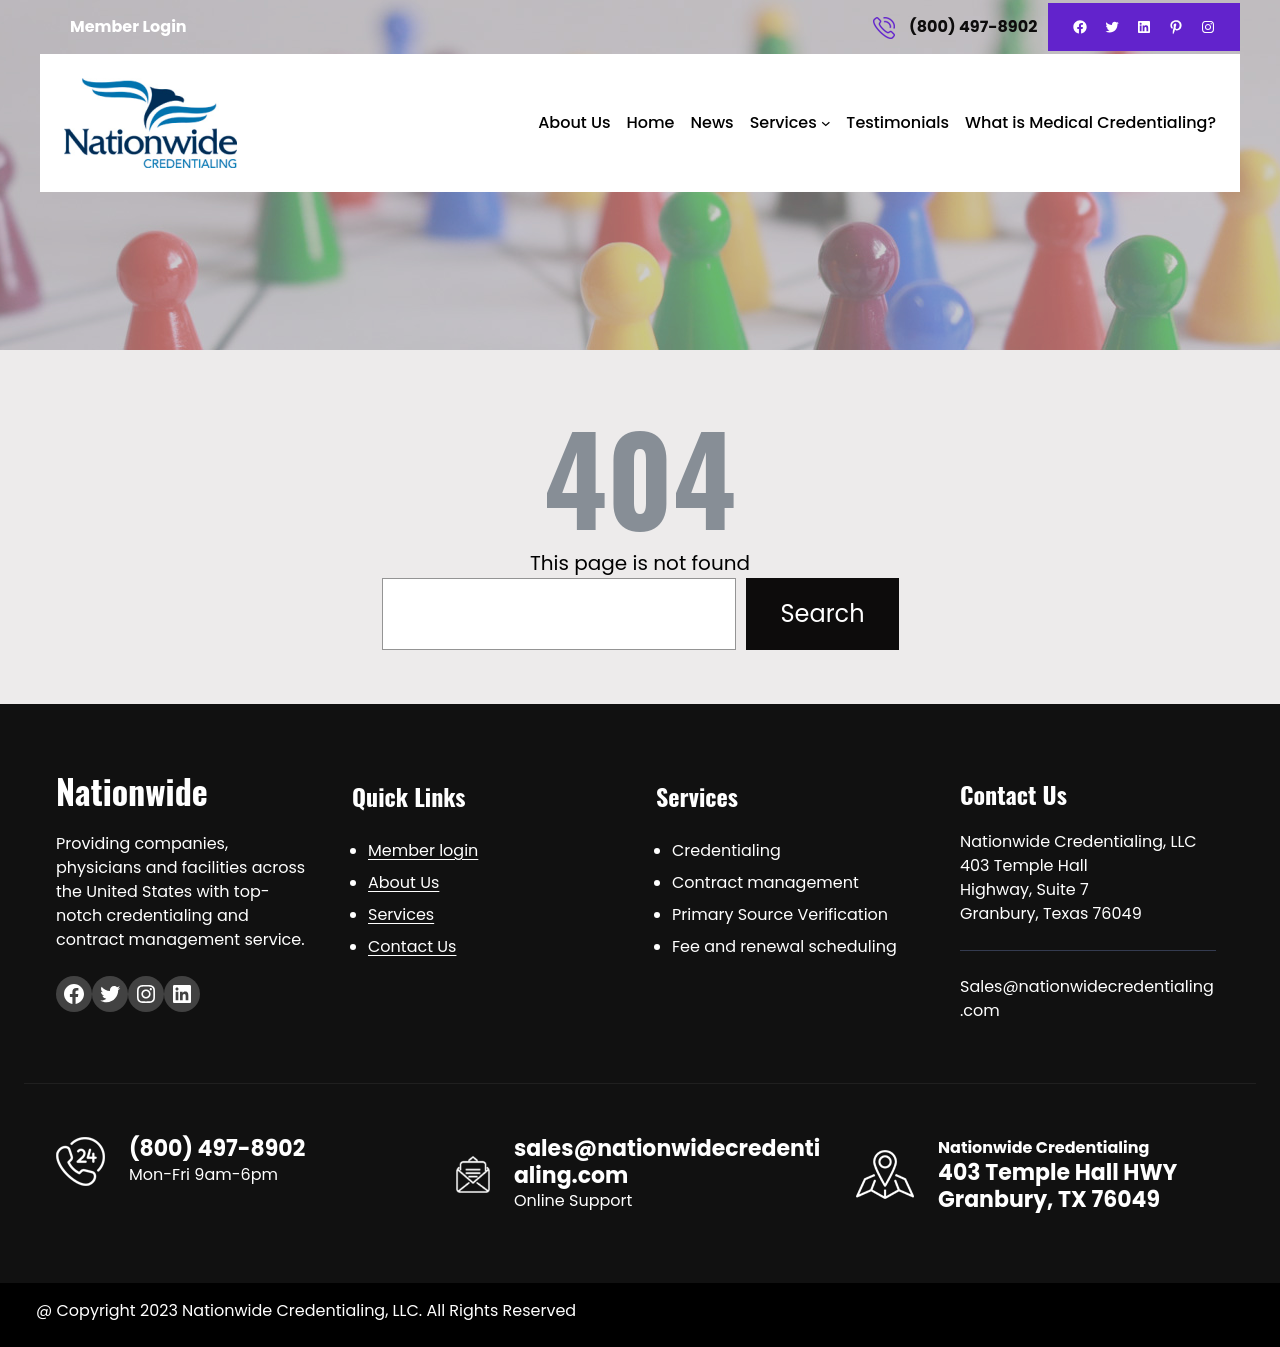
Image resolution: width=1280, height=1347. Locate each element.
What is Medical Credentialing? (1090, 122)
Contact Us (412, 946)
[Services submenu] (826, 123)
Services (783, 122)
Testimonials (897, 122)
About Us (574, 122)
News (711, 122)
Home (650, 122)
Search (822, 613)
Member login (423, 850)
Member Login (128, 26)
